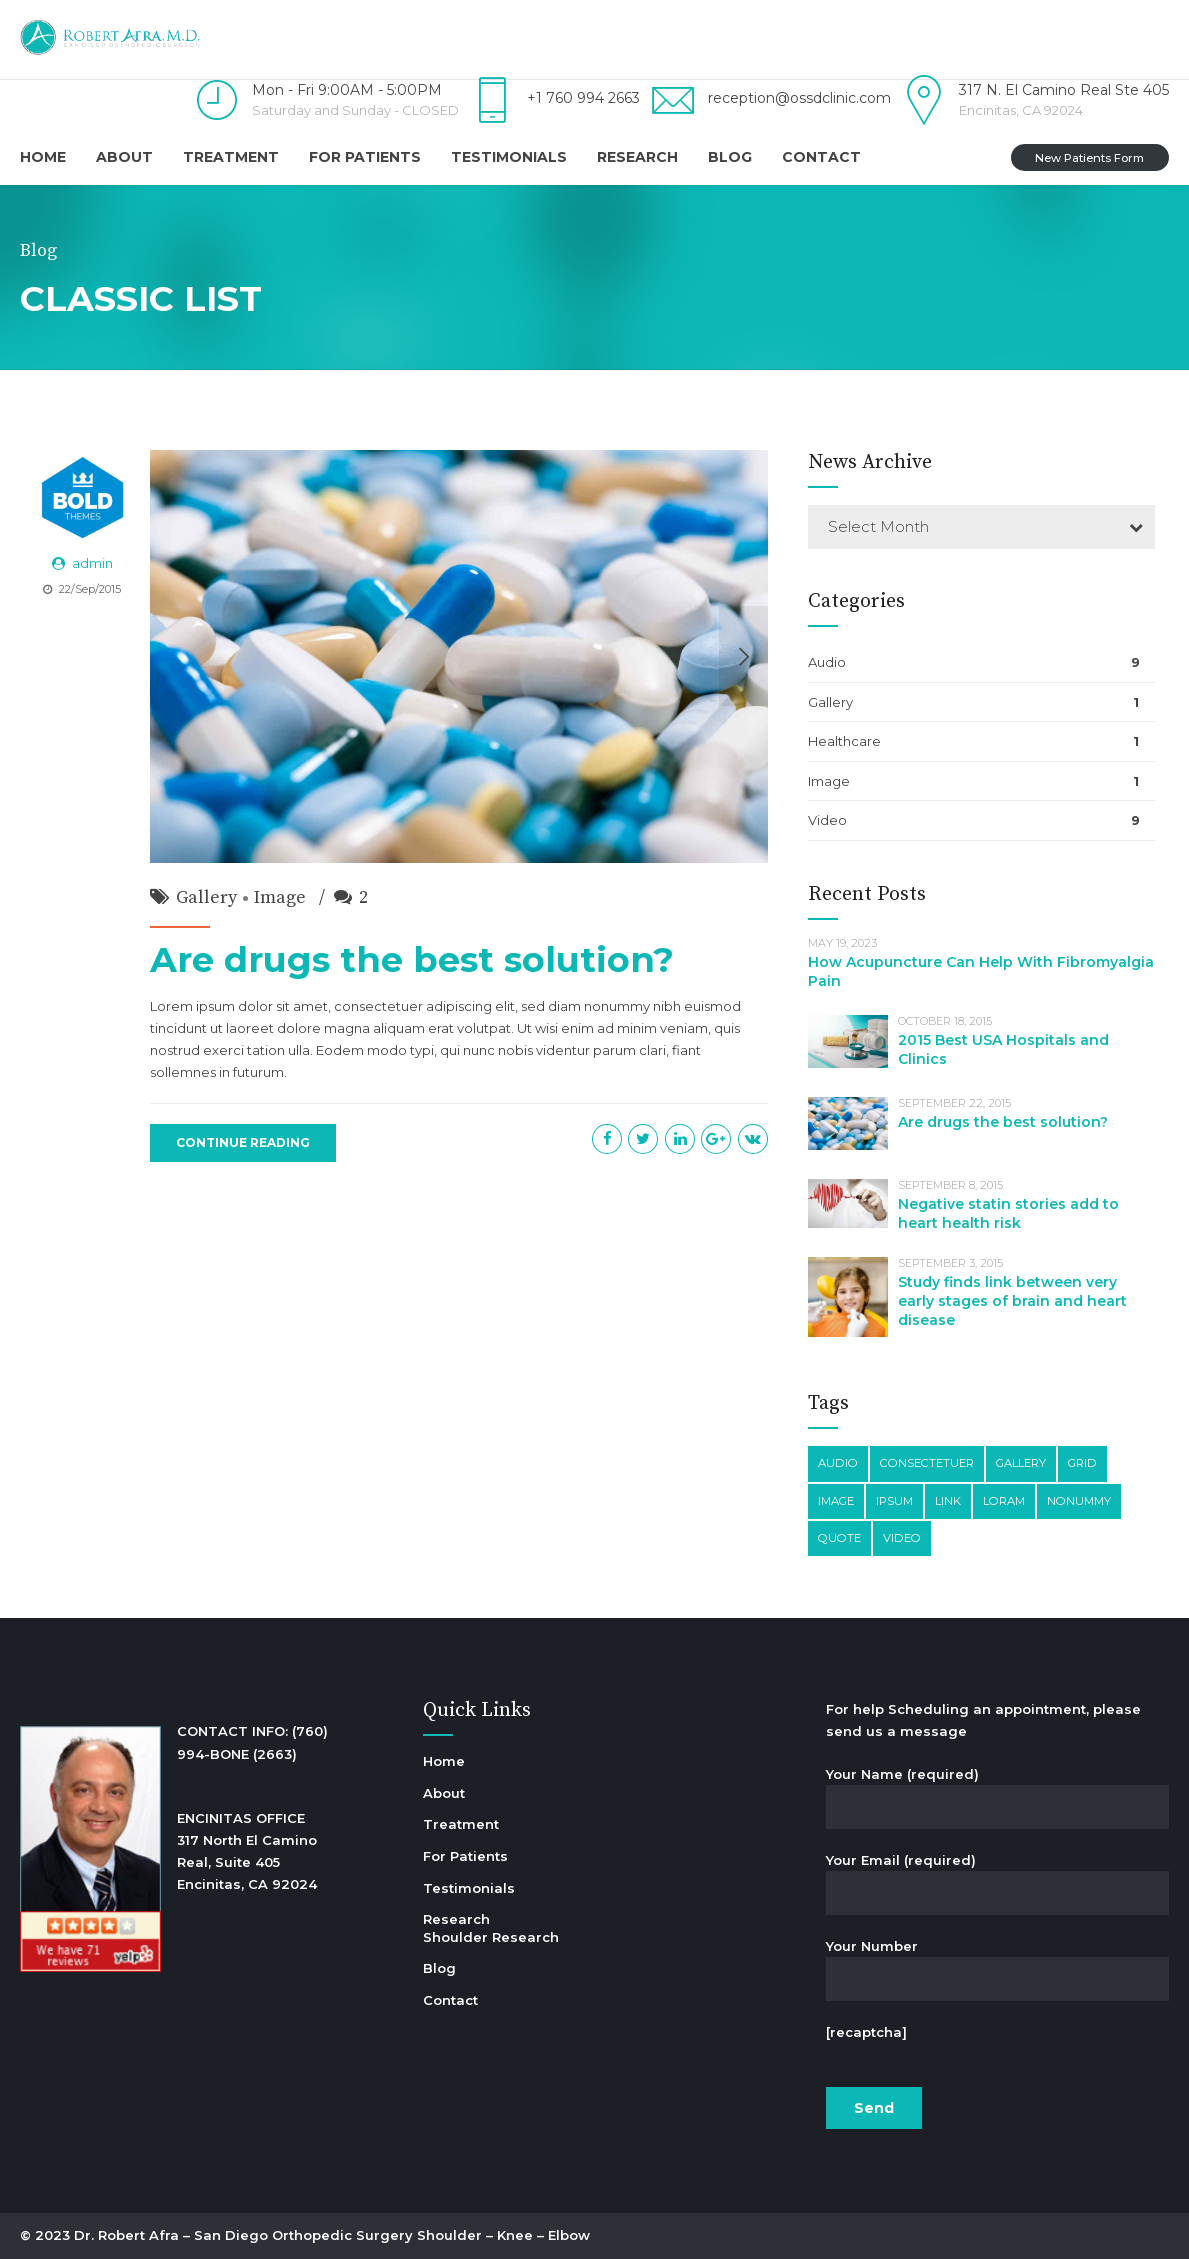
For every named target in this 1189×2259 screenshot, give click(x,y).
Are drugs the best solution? (412, 959)
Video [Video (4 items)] (902, 1538)
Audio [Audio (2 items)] (838, 1463)
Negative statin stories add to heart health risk (1008, 1213)
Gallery (206, 897)
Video (827, 820)
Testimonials (509, 157)
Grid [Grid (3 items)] (1082, 1463)
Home (43, 157)
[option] (459, 656)
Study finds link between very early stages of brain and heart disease (1012, 1301)
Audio (827, 662)
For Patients (365, 157)
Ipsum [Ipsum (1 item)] (894, 1501)
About (124, 157)
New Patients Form (1089, 158)
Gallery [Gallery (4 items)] (1021, 1463)
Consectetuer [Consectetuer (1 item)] (927, 1463)
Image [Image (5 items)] (836, 1501)
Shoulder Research (491, 1937)
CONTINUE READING (243, 1142)
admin (92, 563)
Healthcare (844, 741)
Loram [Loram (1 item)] (1004, 1501)
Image (280, 897)
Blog (730, 157)
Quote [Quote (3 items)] (839, 1538)
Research (637, 157)
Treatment (231, 157)
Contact (821, 157)
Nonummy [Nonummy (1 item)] (1079, 1501)
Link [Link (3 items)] (948, 1501)
